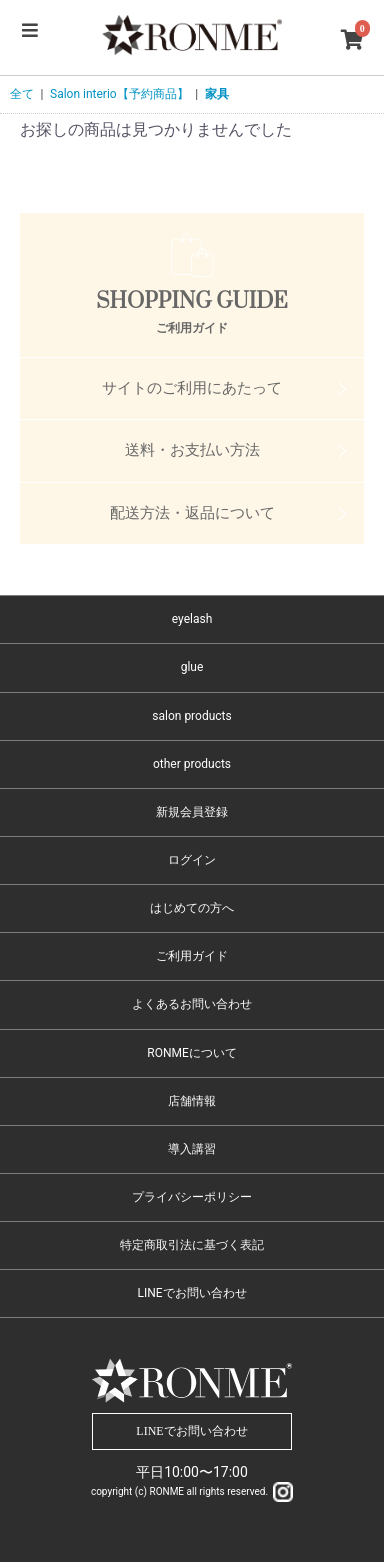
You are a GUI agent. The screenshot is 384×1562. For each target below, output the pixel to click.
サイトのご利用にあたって (192, 388)
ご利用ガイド (192, 956)
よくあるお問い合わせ (192, 1004)
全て (22, 94)
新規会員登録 (192, 812)
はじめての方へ (192, 908)
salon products (191, 716)
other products (192, 764)
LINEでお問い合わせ (191, 1293)
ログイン (192, 860)
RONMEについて (192, 1053)
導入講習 (192, 1149)
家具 (217, 94)
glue (192, 667)
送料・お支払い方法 (192, 450)
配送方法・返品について (192, 513)
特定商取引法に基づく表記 (192, 1245)
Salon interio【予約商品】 (119, 94)
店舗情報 (192, 1101)
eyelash (192, 619)
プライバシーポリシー (192, 1197)
